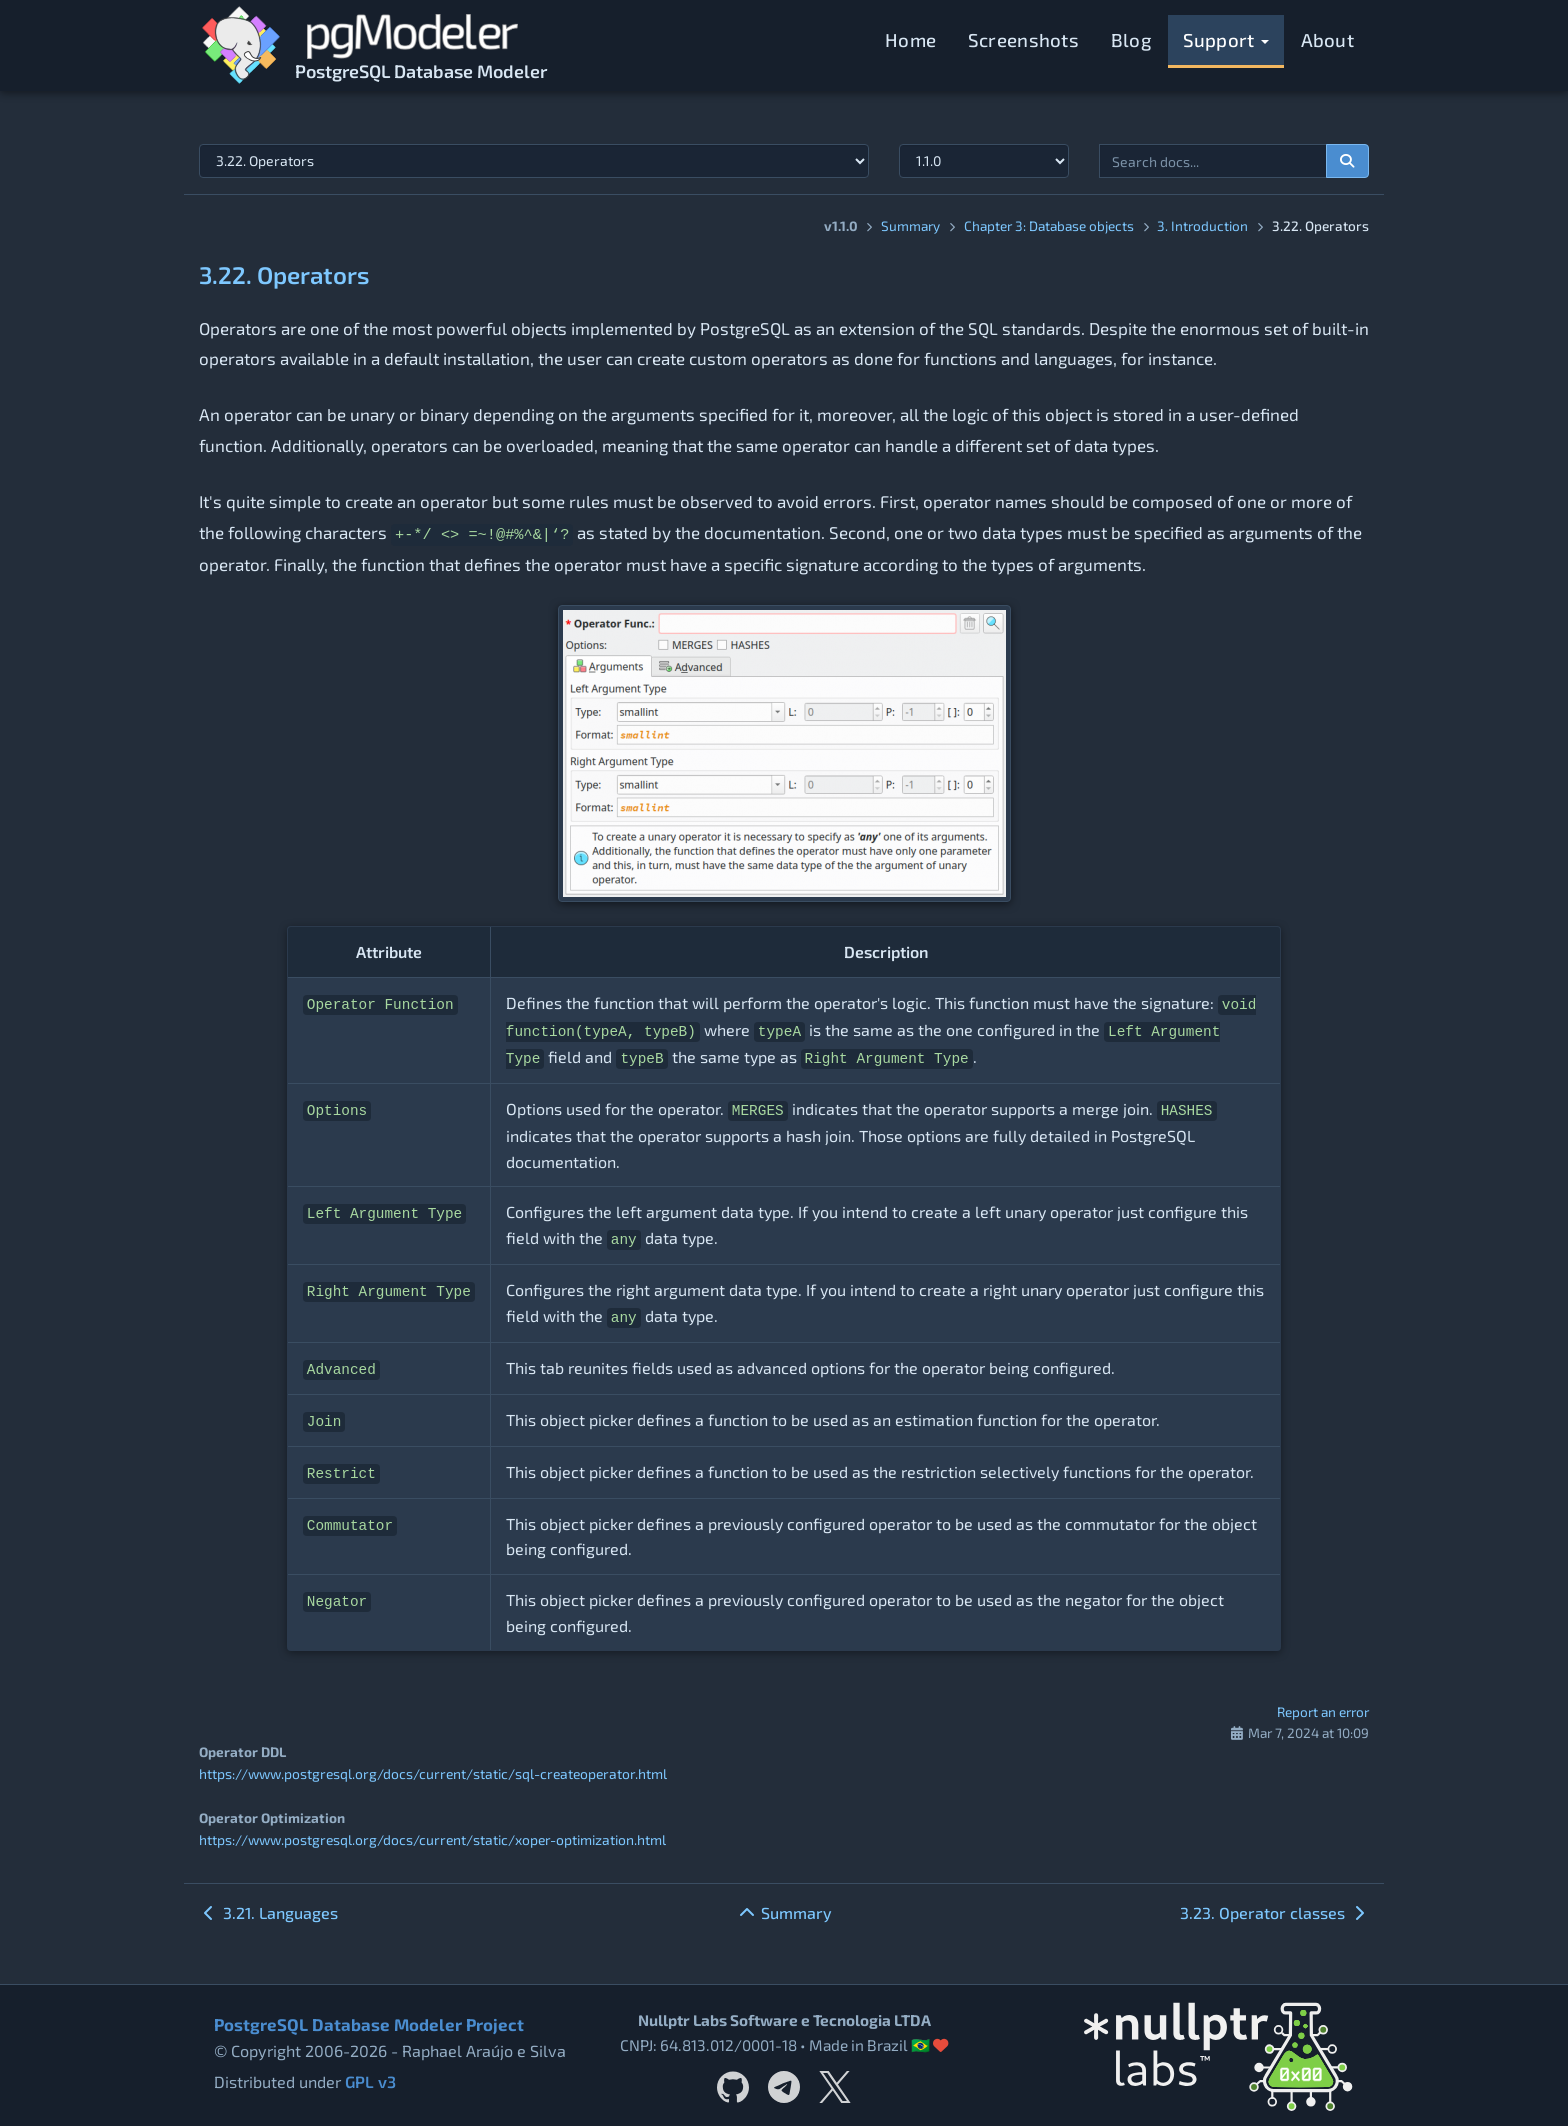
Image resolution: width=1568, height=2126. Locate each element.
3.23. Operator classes (1274, 1911)
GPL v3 (370, 2080)
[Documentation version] (984, 161)
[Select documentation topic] (534, 161)
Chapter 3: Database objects (1049, 225)
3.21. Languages (268, 1911)
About (1328, 39)
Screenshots (1023, 39)
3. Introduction (1202, 225)
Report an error (1323, 1711)
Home (910, 39)
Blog (1131, 39)
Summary (910, 225)
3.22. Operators (284, 274)
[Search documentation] (1348, 161)
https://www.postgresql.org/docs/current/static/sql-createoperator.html (428, 1773)
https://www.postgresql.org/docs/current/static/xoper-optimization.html (429, 1838)
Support (1226, 39)
